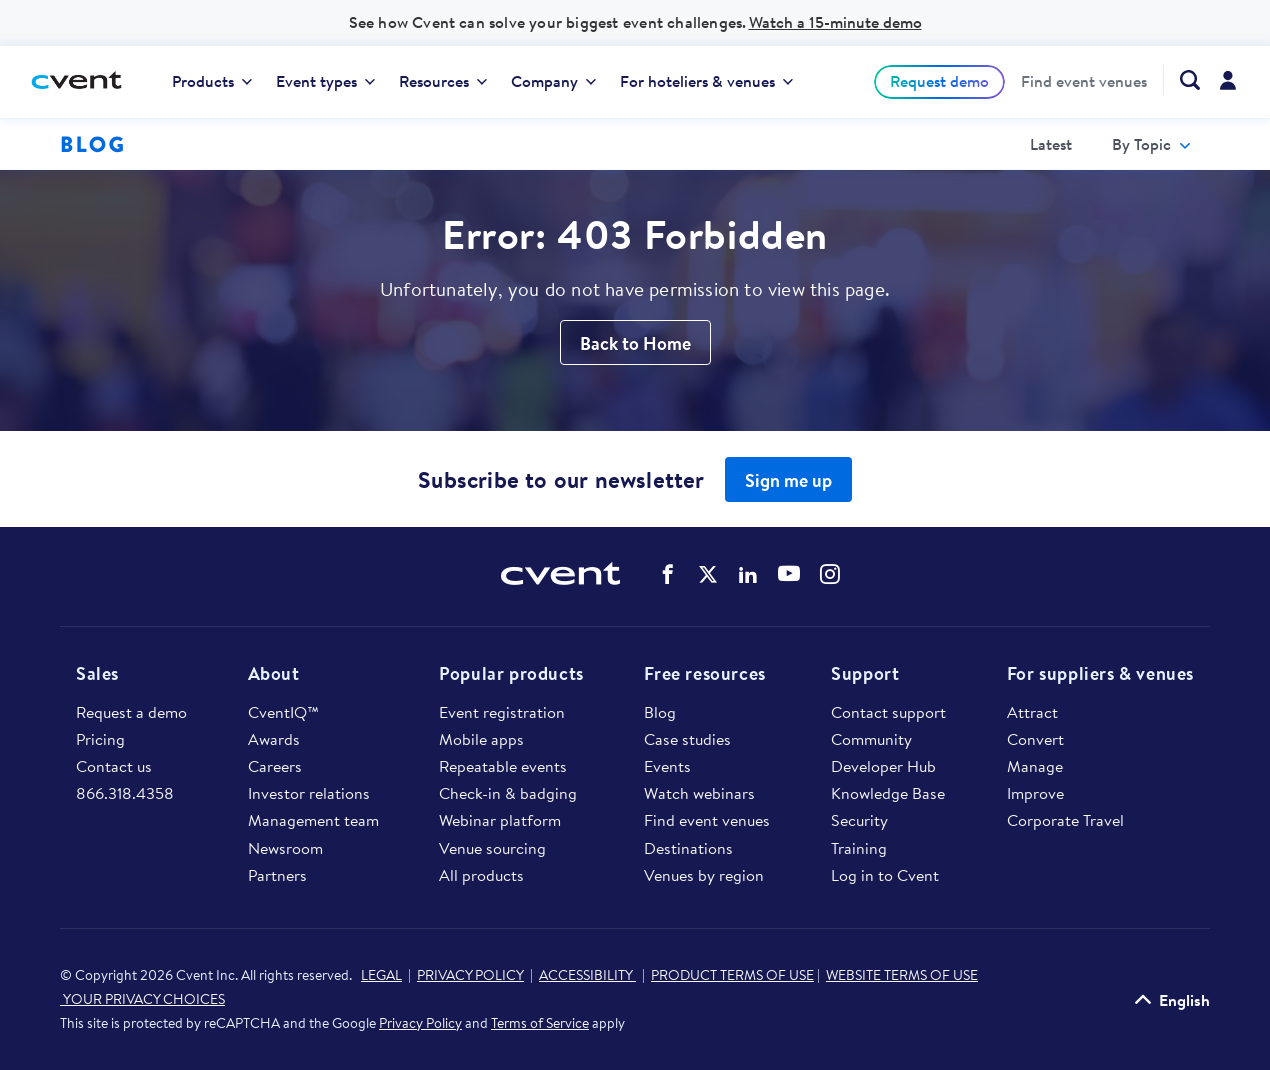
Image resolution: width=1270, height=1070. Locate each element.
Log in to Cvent (885, 875)
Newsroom (285, 848)
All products (481, 875)
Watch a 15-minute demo (835, 22)
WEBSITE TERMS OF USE (902, 975)
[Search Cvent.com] (1181, 80)
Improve (1035, 793)
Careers (275, 766)
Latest (1051, 144)
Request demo (939, 81)
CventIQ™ (283, 712)
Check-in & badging (508, 793)
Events (667, 766)
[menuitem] (212, 82)
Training (859, 848)
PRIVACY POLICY (470, 975)
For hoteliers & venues (706, 81)
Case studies (687, 739)
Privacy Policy (420, 1023)
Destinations (688, 848)
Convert (1035, 739)
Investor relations (309, 793)
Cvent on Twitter (708, 574)
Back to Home (635, 343)
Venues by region (704, 875)
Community (871, 739)
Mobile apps (481, 739)
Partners (277, 875)
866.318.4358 (125, 793)
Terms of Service (540, 1023)
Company (553, 81)
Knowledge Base (888, 793)
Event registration (502, 712)
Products (212, 81)
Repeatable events (503, 766)
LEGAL (381, 975)
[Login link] (1228, 81)
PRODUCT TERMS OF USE (732, 975)
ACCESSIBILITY (587, 975)
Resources (443, 81)
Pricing (100, 739)
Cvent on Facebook (668, 574)
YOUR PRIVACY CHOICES (142, 999)
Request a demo (131, 712)
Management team (313, 820)
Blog (660, 712)
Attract (1032, 712)
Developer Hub (883, 766)
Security (859, 820)
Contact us (114, 766)
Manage (1035, 766)
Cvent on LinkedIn (748, 574)
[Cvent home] (84, 81)
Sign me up (788, 480)
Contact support (888, 712)
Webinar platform (500, 820)
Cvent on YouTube (789, 573)
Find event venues (1084, 82)
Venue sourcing (492, 848)
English (1184, 999)
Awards (274, 739)
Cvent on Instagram (830, 574)
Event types (325, 81)
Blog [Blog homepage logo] (92, 144)
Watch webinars (699, 793)
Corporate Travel (1065, 820)
